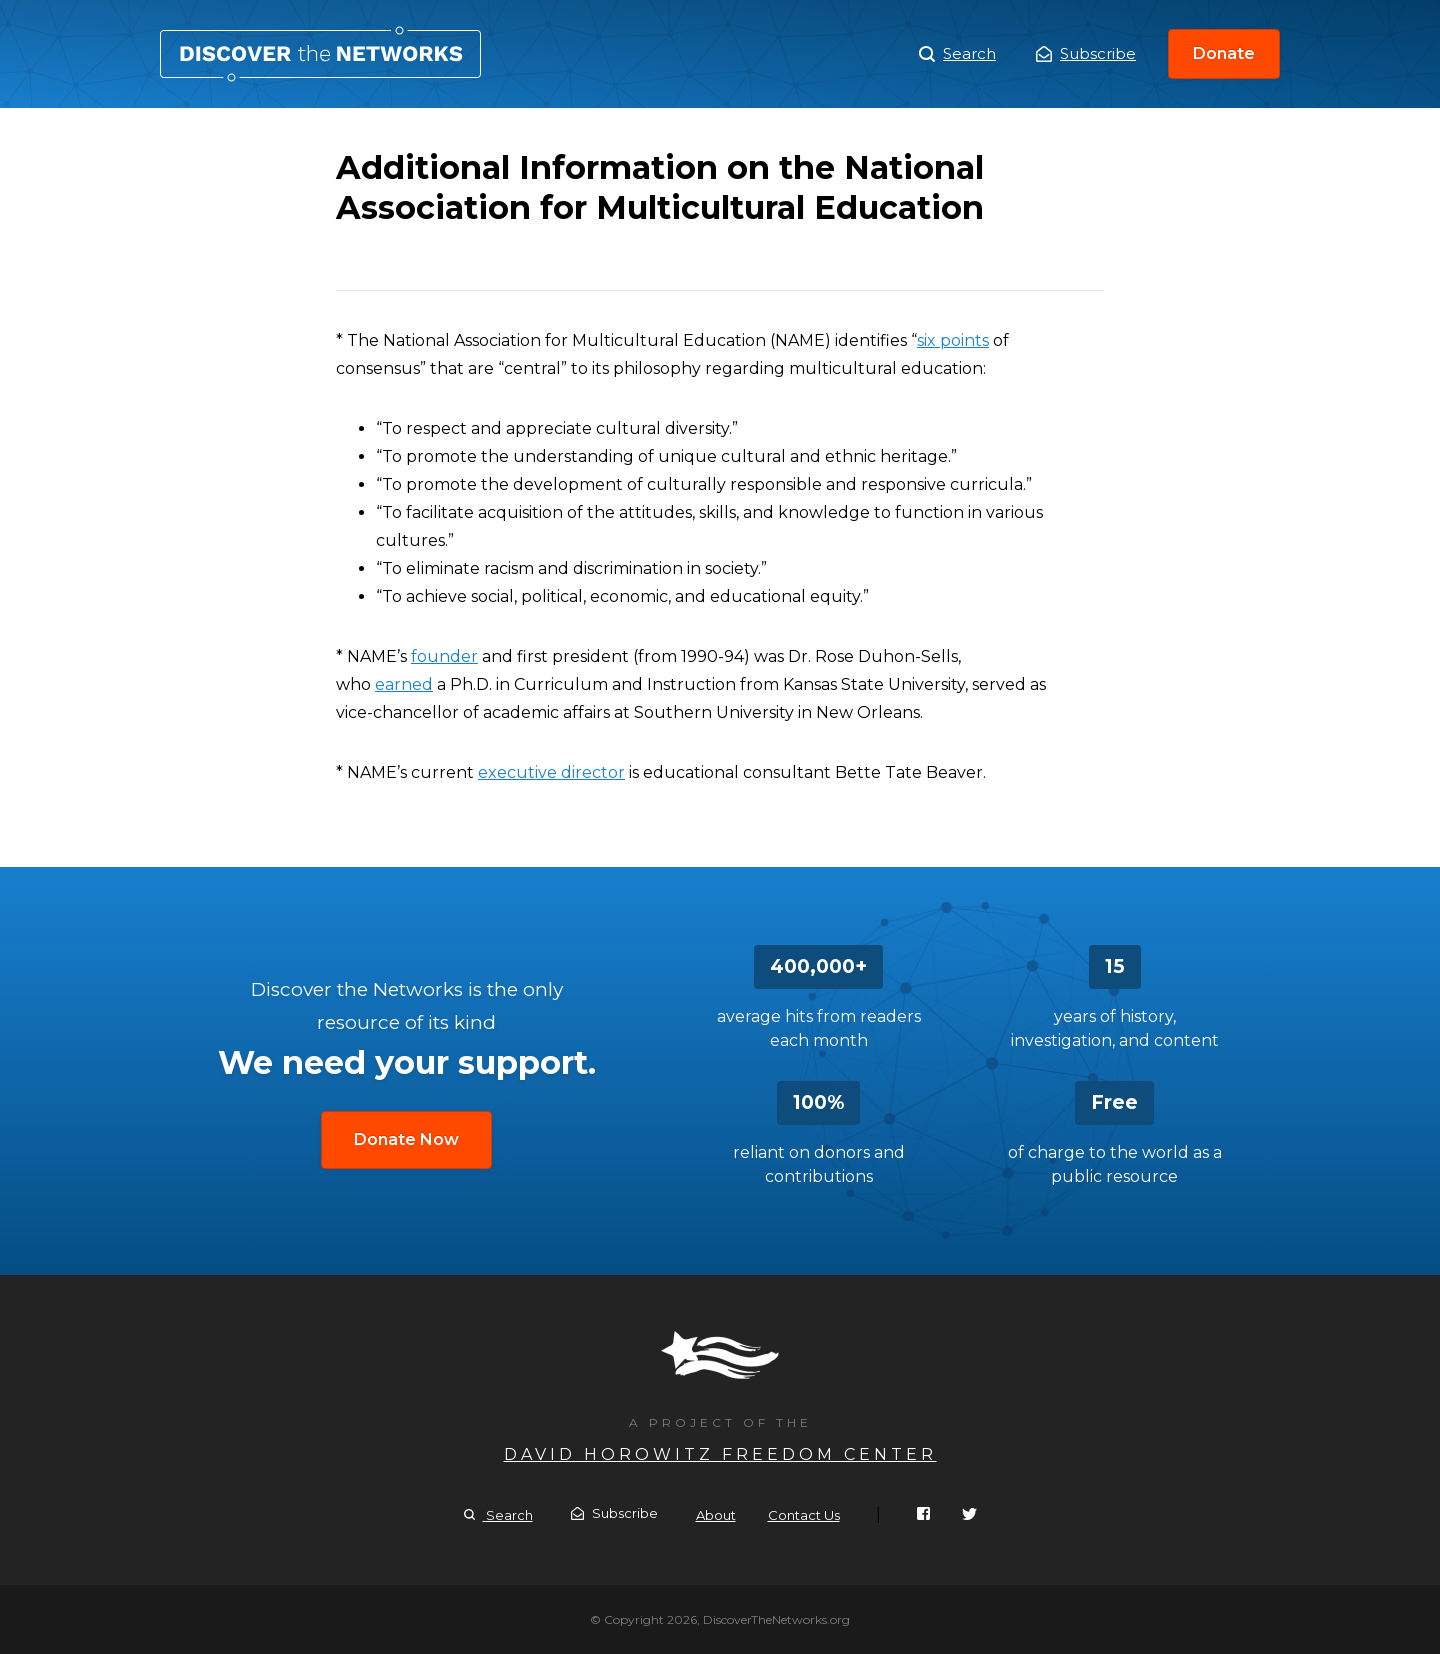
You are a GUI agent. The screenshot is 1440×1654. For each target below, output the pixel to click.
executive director (551, 772)
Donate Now (406, 1139)
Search (957, 54)
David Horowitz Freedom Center (720, 1454)
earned (404, 684)
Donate (1224, 53)
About (716, 1515)
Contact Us (804, 1515)
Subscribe (1086, 53)
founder (444, 656)
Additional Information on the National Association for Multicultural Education (320, 54)
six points (953, 340)
